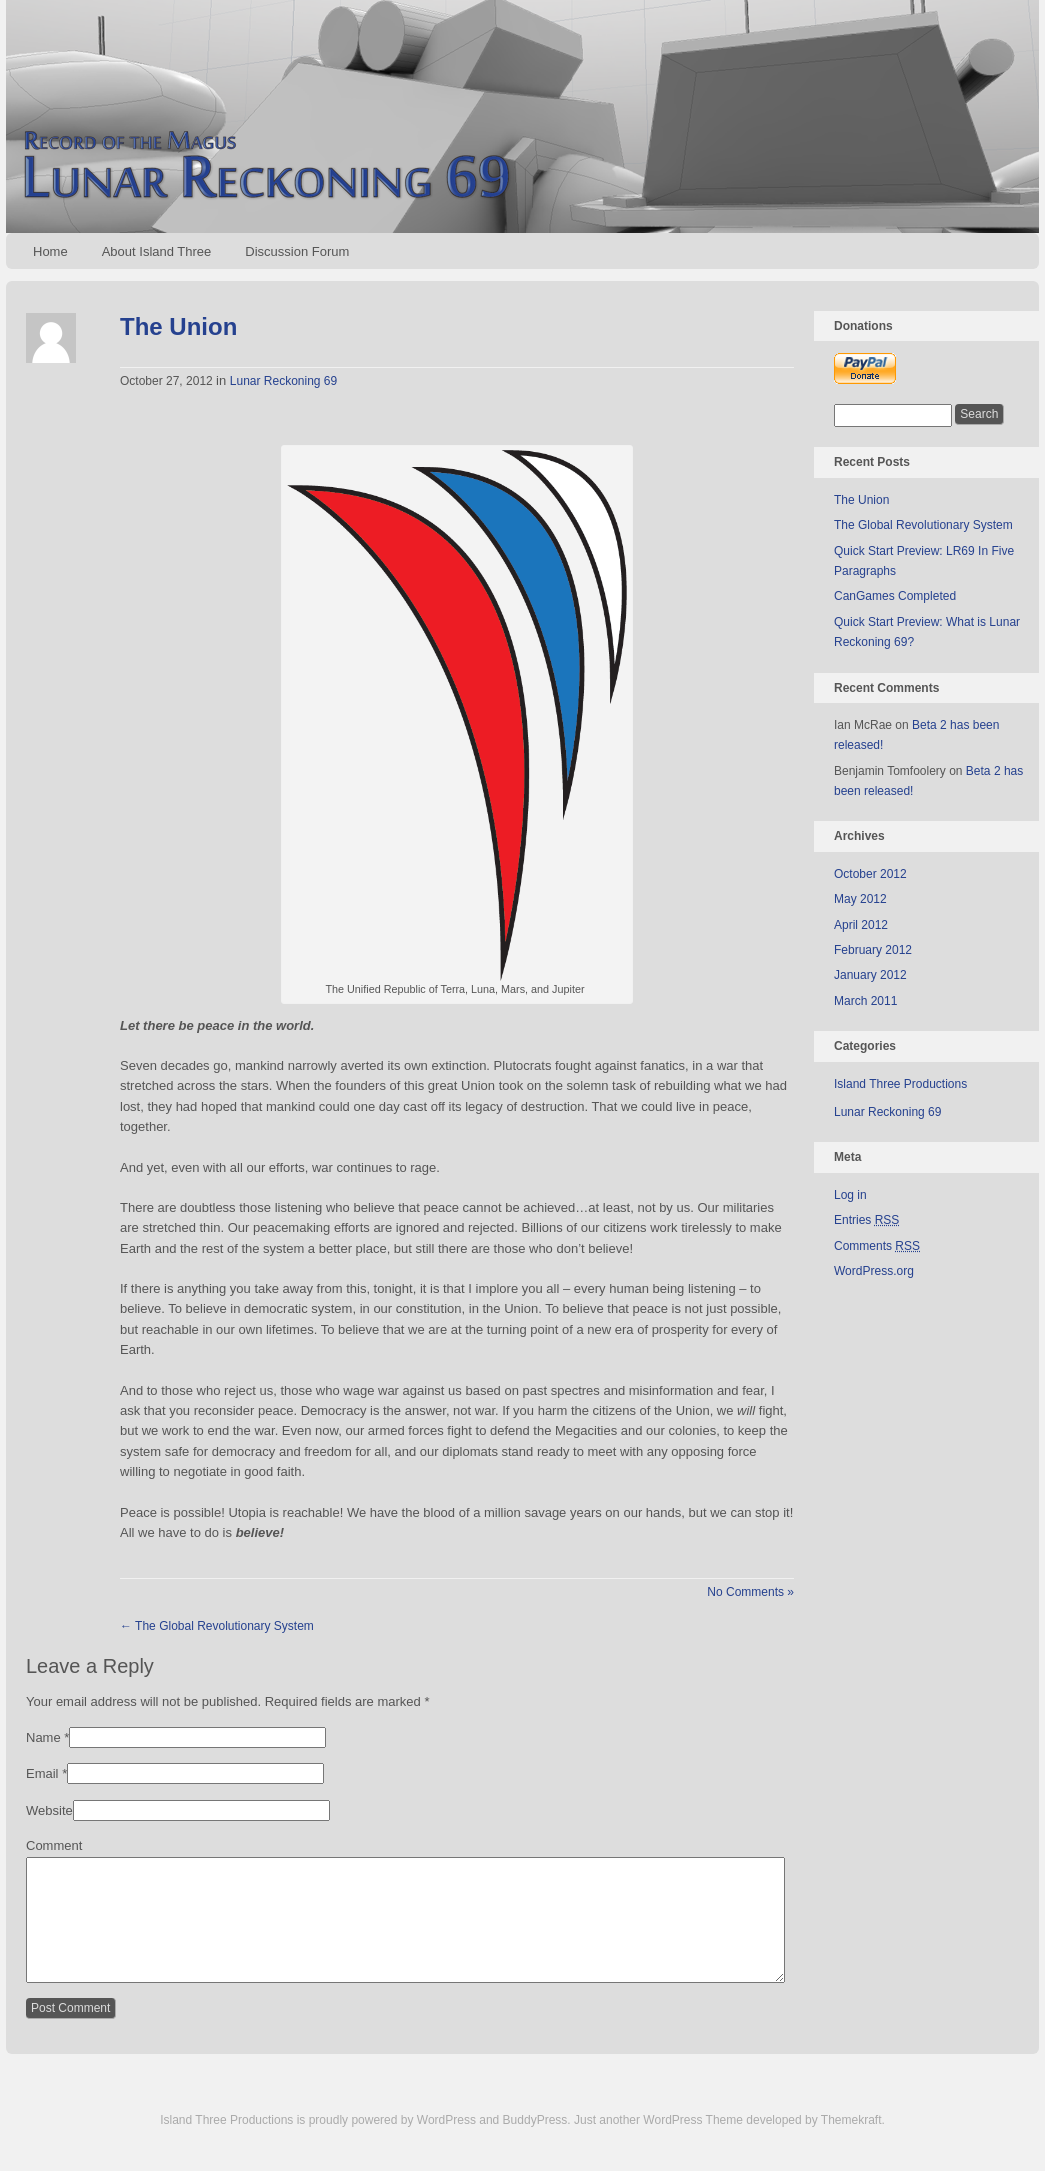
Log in (850, 1195)
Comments (877, 1246)
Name (43, 1737)
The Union (178, 326)
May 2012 (860, 899)
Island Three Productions (900, 1084)
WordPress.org (874, 1271)
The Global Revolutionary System (217, 1626)
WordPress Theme (693, 2144)
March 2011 (865, 1001)
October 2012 (870, 874)
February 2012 (873, 950)
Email (42, 1773)
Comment (54, 1845)
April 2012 (861, 925)
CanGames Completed (895, 596)
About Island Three (157, 251)
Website (49, 1810)
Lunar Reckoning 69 (283, 381)
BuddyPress (535, 2144)
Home (50, 251)
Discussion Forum (297, 251)
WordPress (446, 2144)
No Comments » (750, 1592)
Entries (866, 1220)
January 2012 (870, 975)
